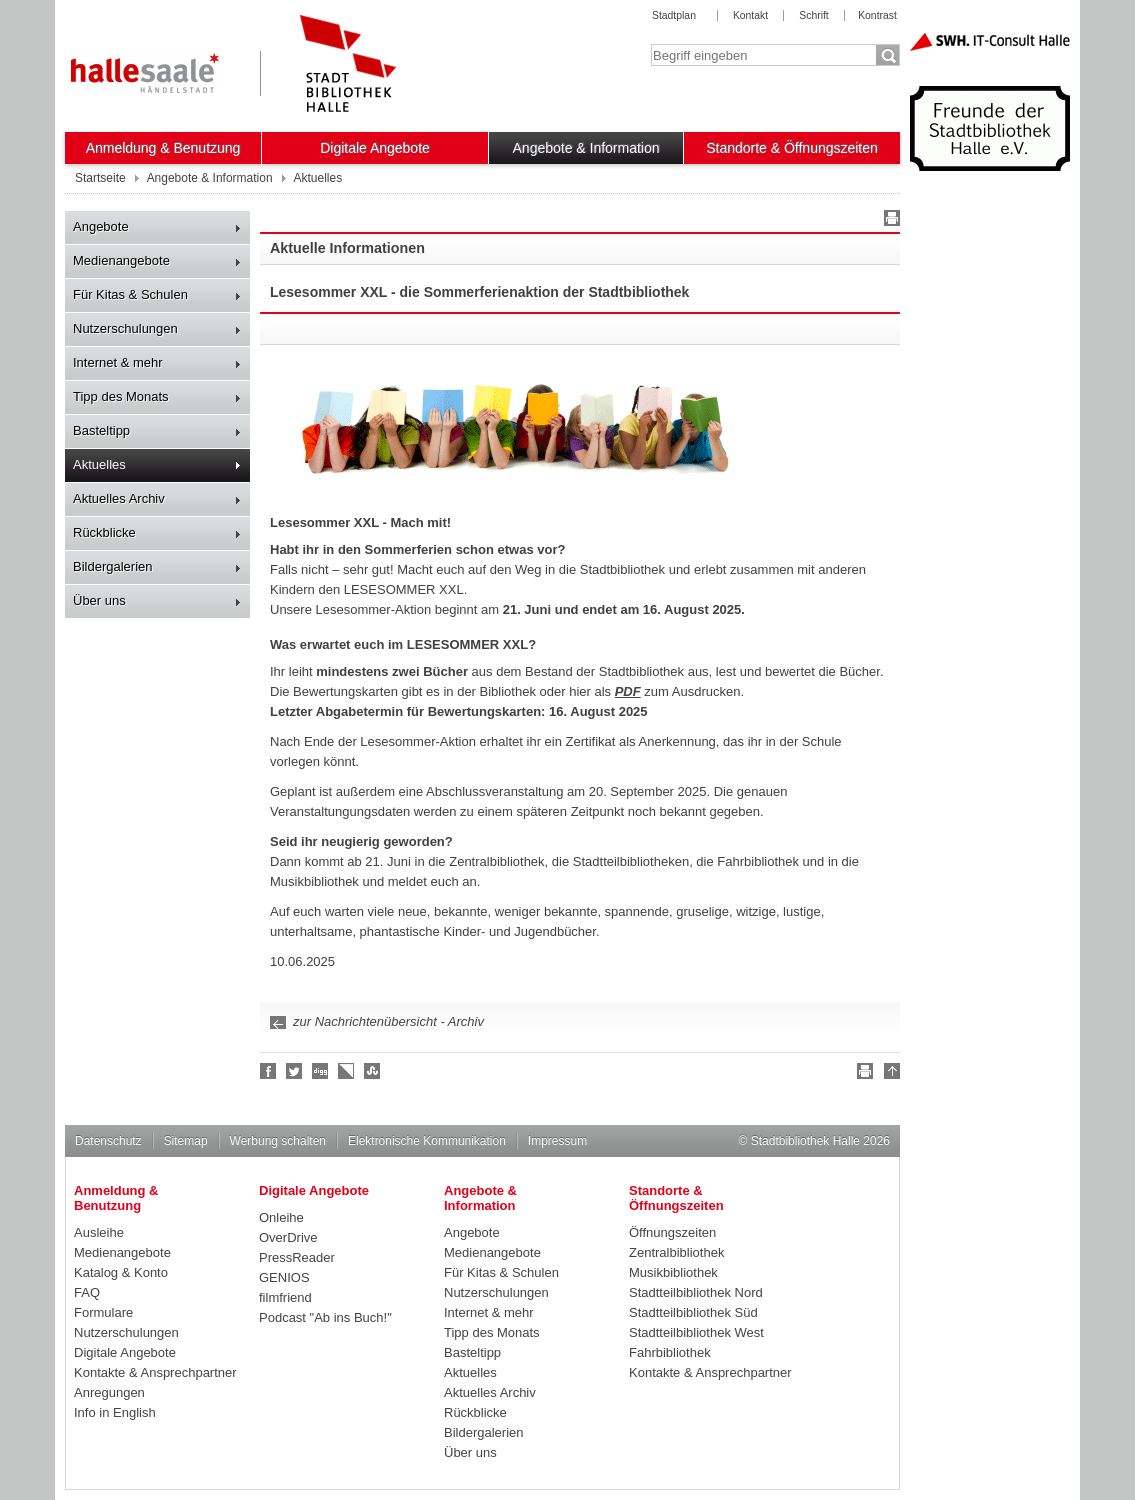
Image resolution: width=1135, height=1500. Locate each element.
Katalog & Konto (121, 1272)
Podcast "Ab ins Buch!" (325, 1317)
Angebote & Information (586, 148)
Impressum (557, 1141)
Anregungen (109, 1392)
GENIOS (284, 1277)
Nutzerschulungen (125, 328)
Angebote (101, 226)
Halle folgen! (295, 1071)
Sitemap (186, 1141)
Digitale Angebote (375, 148)
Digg (321, 1071)
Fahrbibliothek (670, 1352)
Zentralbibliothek (676, 1252)
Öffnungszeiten (672, 1232)
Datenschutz (108, 1141)
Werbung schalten (278, 1141)
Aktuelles (99, 464)
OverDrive (288, 1237)
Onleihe (281, 1217)
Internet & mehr (118, 362)
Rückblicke (104, 532)
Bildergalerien (113, 566)
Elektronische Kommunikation (427, 1141)
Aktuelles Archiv (119, 498)
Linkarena (347, 1071)
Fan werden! (269, 1071)
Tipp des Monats (121, 396)
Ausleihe (99, 1232)
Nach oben (889, 1074)
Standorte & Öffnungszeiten (792, 148)
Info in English (115, 1412)
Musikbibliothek (673, 1272)
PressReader (297, 1257)
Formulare (103, 1312)
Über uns (99, 600)
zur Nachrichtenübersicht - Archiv (388, 1021)
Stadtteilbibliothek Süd (693, 1312)
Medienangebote (121, 260)
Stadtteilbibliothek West (696, 1332)
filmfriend (285, 1297)
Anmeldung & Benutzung (163, 148)
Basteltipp (101, 430)
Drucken (889, 221)
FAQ (87, 1292)
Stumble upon (373, 1071)
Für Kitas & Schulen (130, 294)
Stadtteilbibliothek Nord (696, 1292)
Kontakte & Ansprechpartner (155, 1372)
